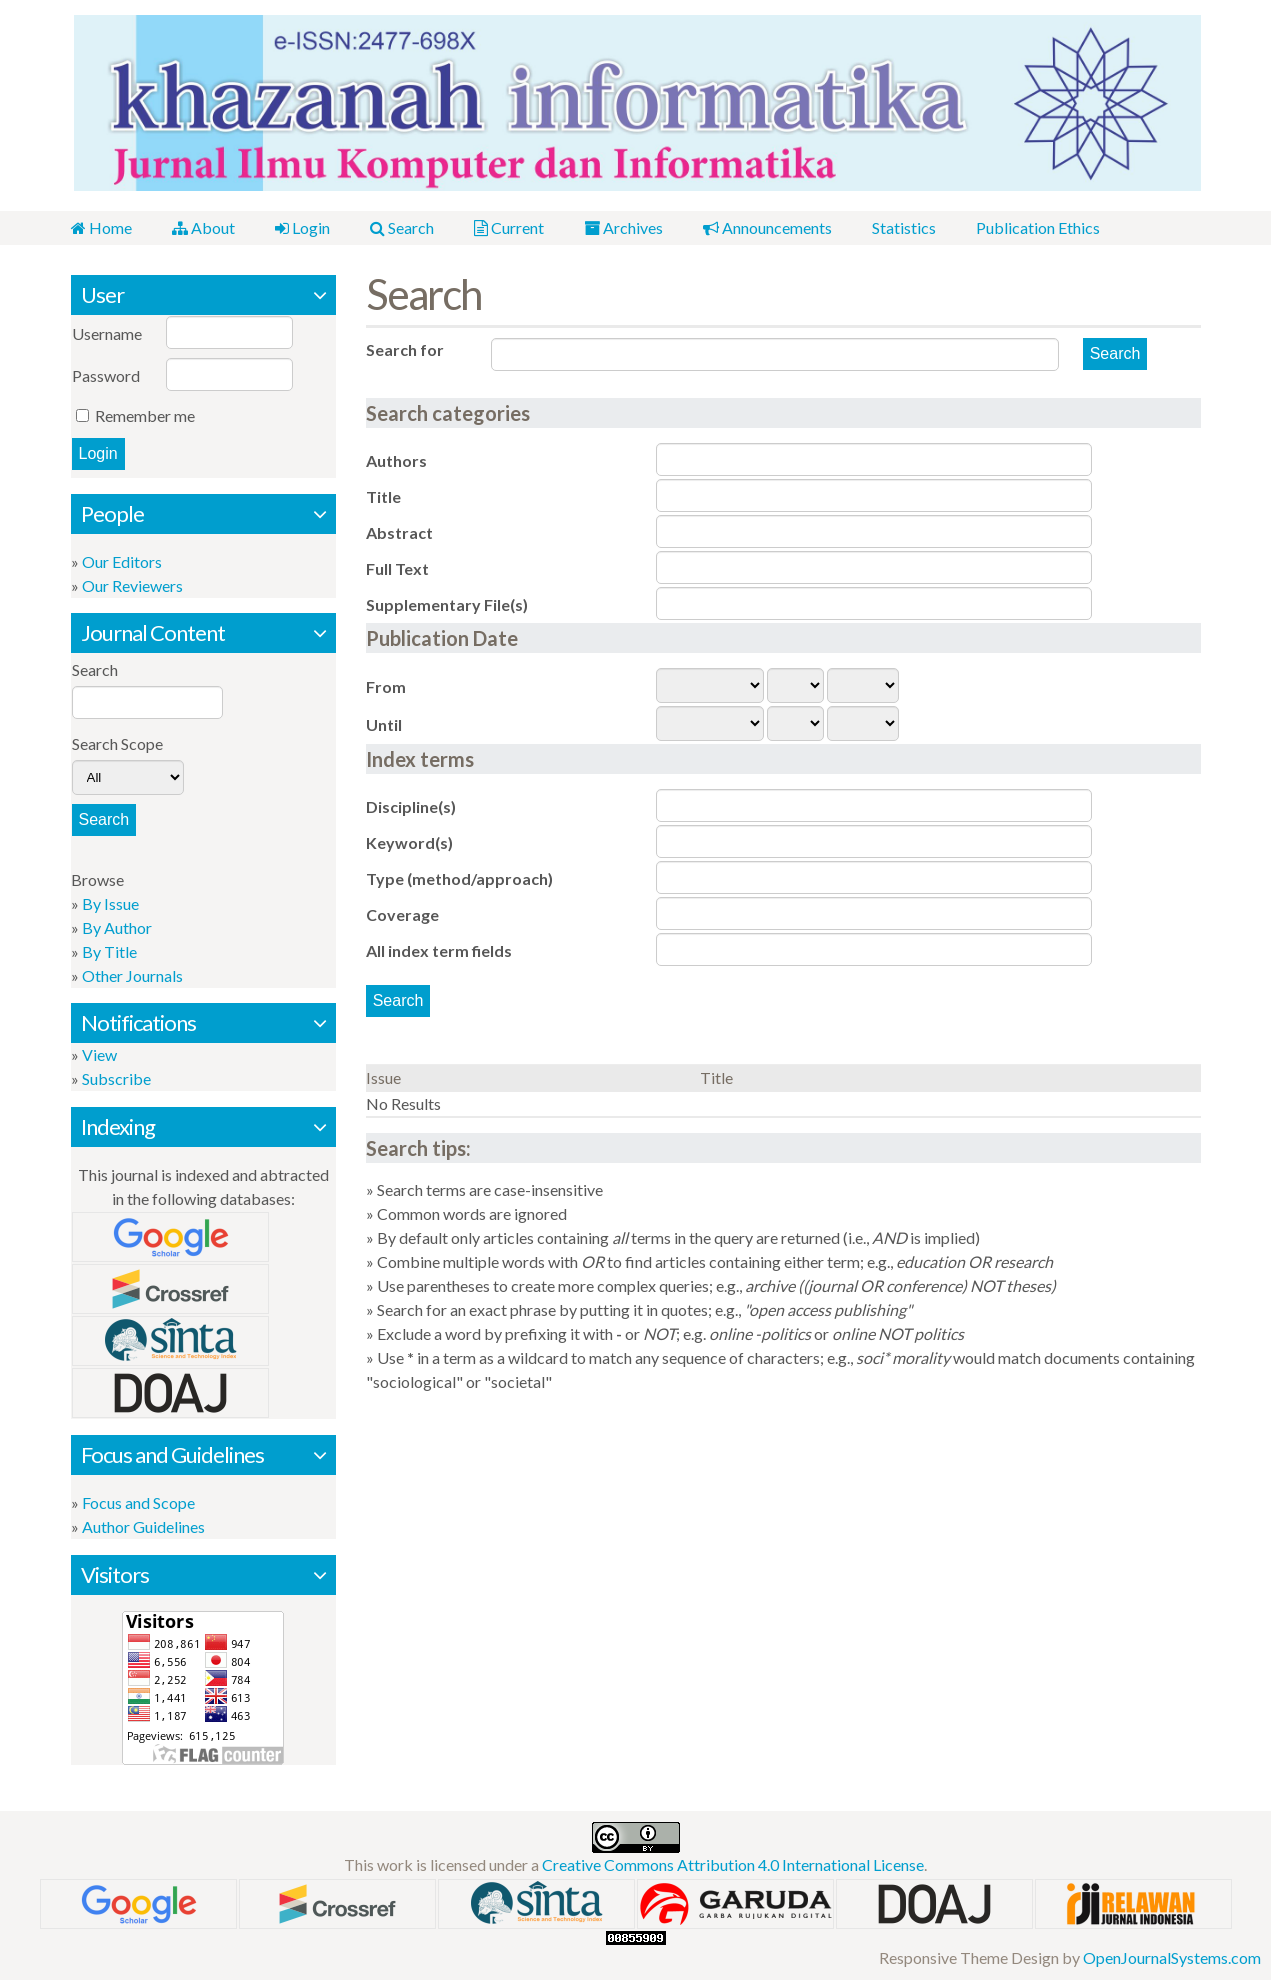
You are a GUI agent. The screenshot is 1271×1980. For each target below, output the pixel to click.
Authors (396, 460)
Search (402, 227)
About (203, 227)
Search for (405, 349)
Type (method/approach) (459, 878)
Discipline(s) (411, 806)
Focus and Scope (138, 1502)
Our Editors (122, 561)
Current (509, 227)
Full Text (397, 568)
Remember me (145, 415)
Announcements (767, 227)
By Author (117, 927)
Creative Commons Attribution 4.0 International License (733, 1864)
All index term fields (439, 950)
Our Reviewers (132, 585)
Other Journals (132, 975)
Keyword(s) (409, 842)
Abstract (399, 532)
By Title (109, 951)
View (99, 1054)
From (386, 686)
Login (302, 227)
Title (383, 496)
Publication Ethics (1038, 227)
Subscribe (116, 1078)
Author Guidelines (143, 1526)
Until (384, 724)
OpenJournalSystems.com (1172, 1957)
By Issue (110, 903)
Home (101, 227)
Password (106, 375)
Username (107, 333)
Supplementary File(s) (447, 604)
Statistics (904, 227)
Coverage (402, 914)
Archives (623, 227)
